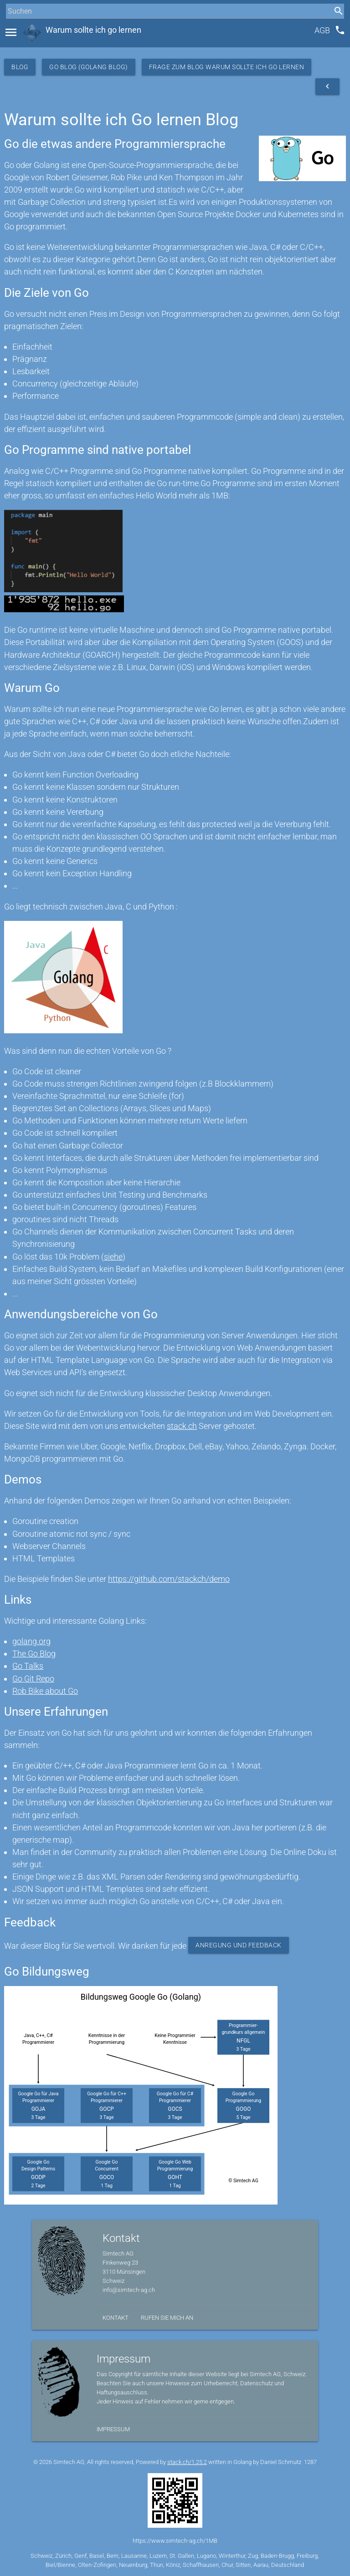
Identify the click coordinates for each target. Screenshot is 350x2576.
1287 (310, 2462)
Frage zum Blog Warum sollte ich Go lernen (226, 67)
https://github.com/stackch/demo (169, 1579)
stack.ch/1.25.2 (187, 2462)
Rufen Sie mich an (167, 2317)
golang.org (31, 1641)
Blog (19, 67)
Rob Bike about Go (45, 1691)
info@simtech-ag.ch (129, 2289)
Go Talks (27, 1666)
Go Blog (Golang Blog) (88, 67)
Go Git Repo (33, 1678)
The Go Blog (34, 1653)
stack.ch (182, 1426)
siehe (113, 1256)
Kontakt (116, 2317)
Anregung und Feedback (239, 1945)
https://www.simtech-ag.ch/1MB (175, 2540)
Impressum (113, 2429)
